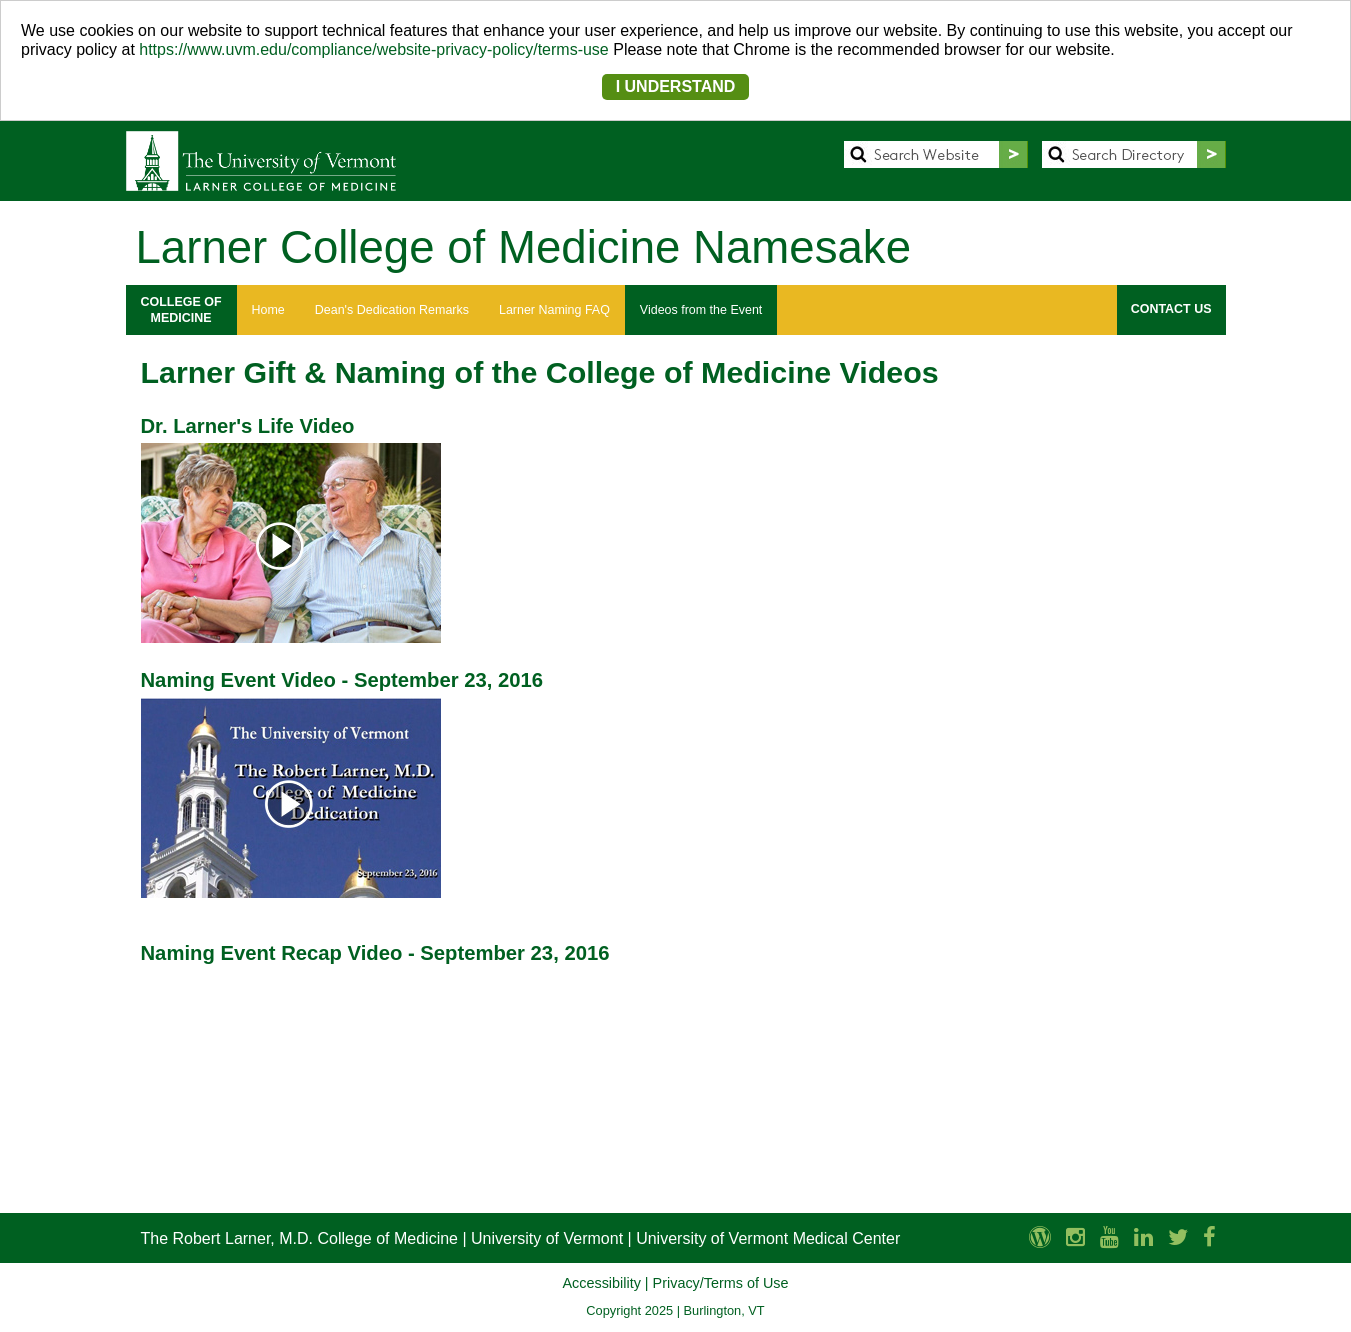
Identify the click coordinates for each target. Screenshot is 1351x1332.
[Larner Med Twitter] (1178, 1237)
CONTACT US (1171, 309)
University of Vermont (547, 1238)
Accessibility (601, 1283)
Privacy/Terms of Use (721, 1283)
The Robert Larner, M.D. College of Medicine (299, 1238)
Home (268, 310)
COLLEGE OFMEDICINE (181, 310)
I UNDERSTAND (676, 86)
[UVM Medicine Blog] (1040, 1237)
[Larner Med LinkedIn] (1143, 1237)
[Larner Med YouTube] (1109, 1237)
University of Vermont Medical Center (768, 1238)
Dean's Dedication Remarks (392, 310)
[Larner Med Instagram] (1075, 1237)
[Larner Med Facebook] (1209, 1237)
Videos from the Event (701, 310)
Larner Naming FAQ (554, 310)
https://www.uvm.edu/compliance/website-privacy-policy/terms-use (374, 49)
